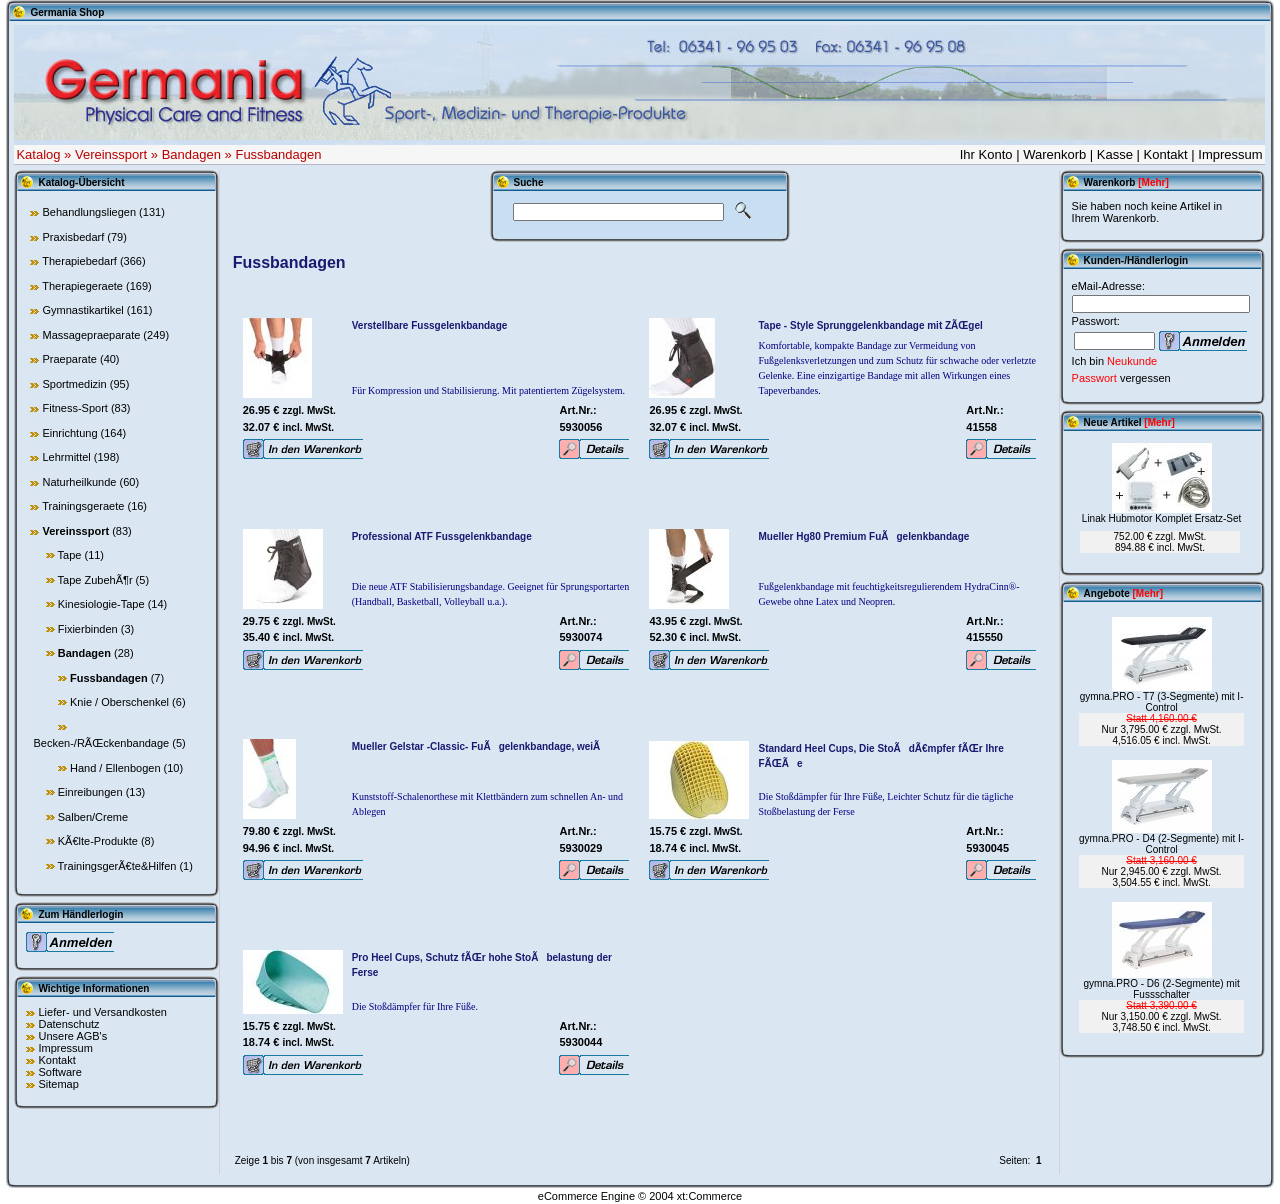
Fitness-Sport (74, 408)
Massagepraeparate (91, 335)
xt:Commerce (709, 1196)
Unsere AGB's (72, 1036)
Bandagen (191, 154)
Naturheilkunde (79, 482)
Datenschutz (68, 1024)
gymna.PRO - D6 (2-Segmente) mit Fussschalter (1162, 989)
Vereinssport (111, 154)
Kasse (1115, 154)
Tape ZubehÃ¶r (95, 580)
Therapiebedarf (79, 261)
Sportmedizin (74, 384)
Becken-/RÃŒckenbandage (101, 743)
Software (59, 1072)
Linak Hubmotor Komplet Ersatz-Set (1162, 518)
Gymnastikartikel (82, 310)
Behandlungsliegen (89, 212)
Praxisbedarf (73, 237)
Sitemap (58, 1084)
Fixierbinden (88, 629)
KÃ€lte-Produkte (98, 841)
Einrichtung (69, 433)
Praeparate (69, 359)
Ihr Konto (986, 154)
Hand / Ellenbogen (115, 768)
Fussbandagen (278, 154)
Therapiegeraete (82, 286)
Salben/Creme (93, 817)
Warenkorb (1054, 154)
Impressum (1230, 154)
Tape (70, 555)
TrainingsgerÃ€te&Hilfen (117, 866)
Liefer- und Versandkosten (102, 1012)
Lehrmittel (66, 457)
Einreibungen (90, 792)
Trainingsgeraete (83, 506)
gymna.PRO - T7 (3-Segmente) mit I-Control (1162, 702)
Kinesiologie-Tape (101, 604)
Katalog (38, 154)
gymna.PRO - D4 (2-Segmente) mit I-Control (1161, 844)
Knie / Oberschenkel (119, 702)
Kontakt (1166, 154)
